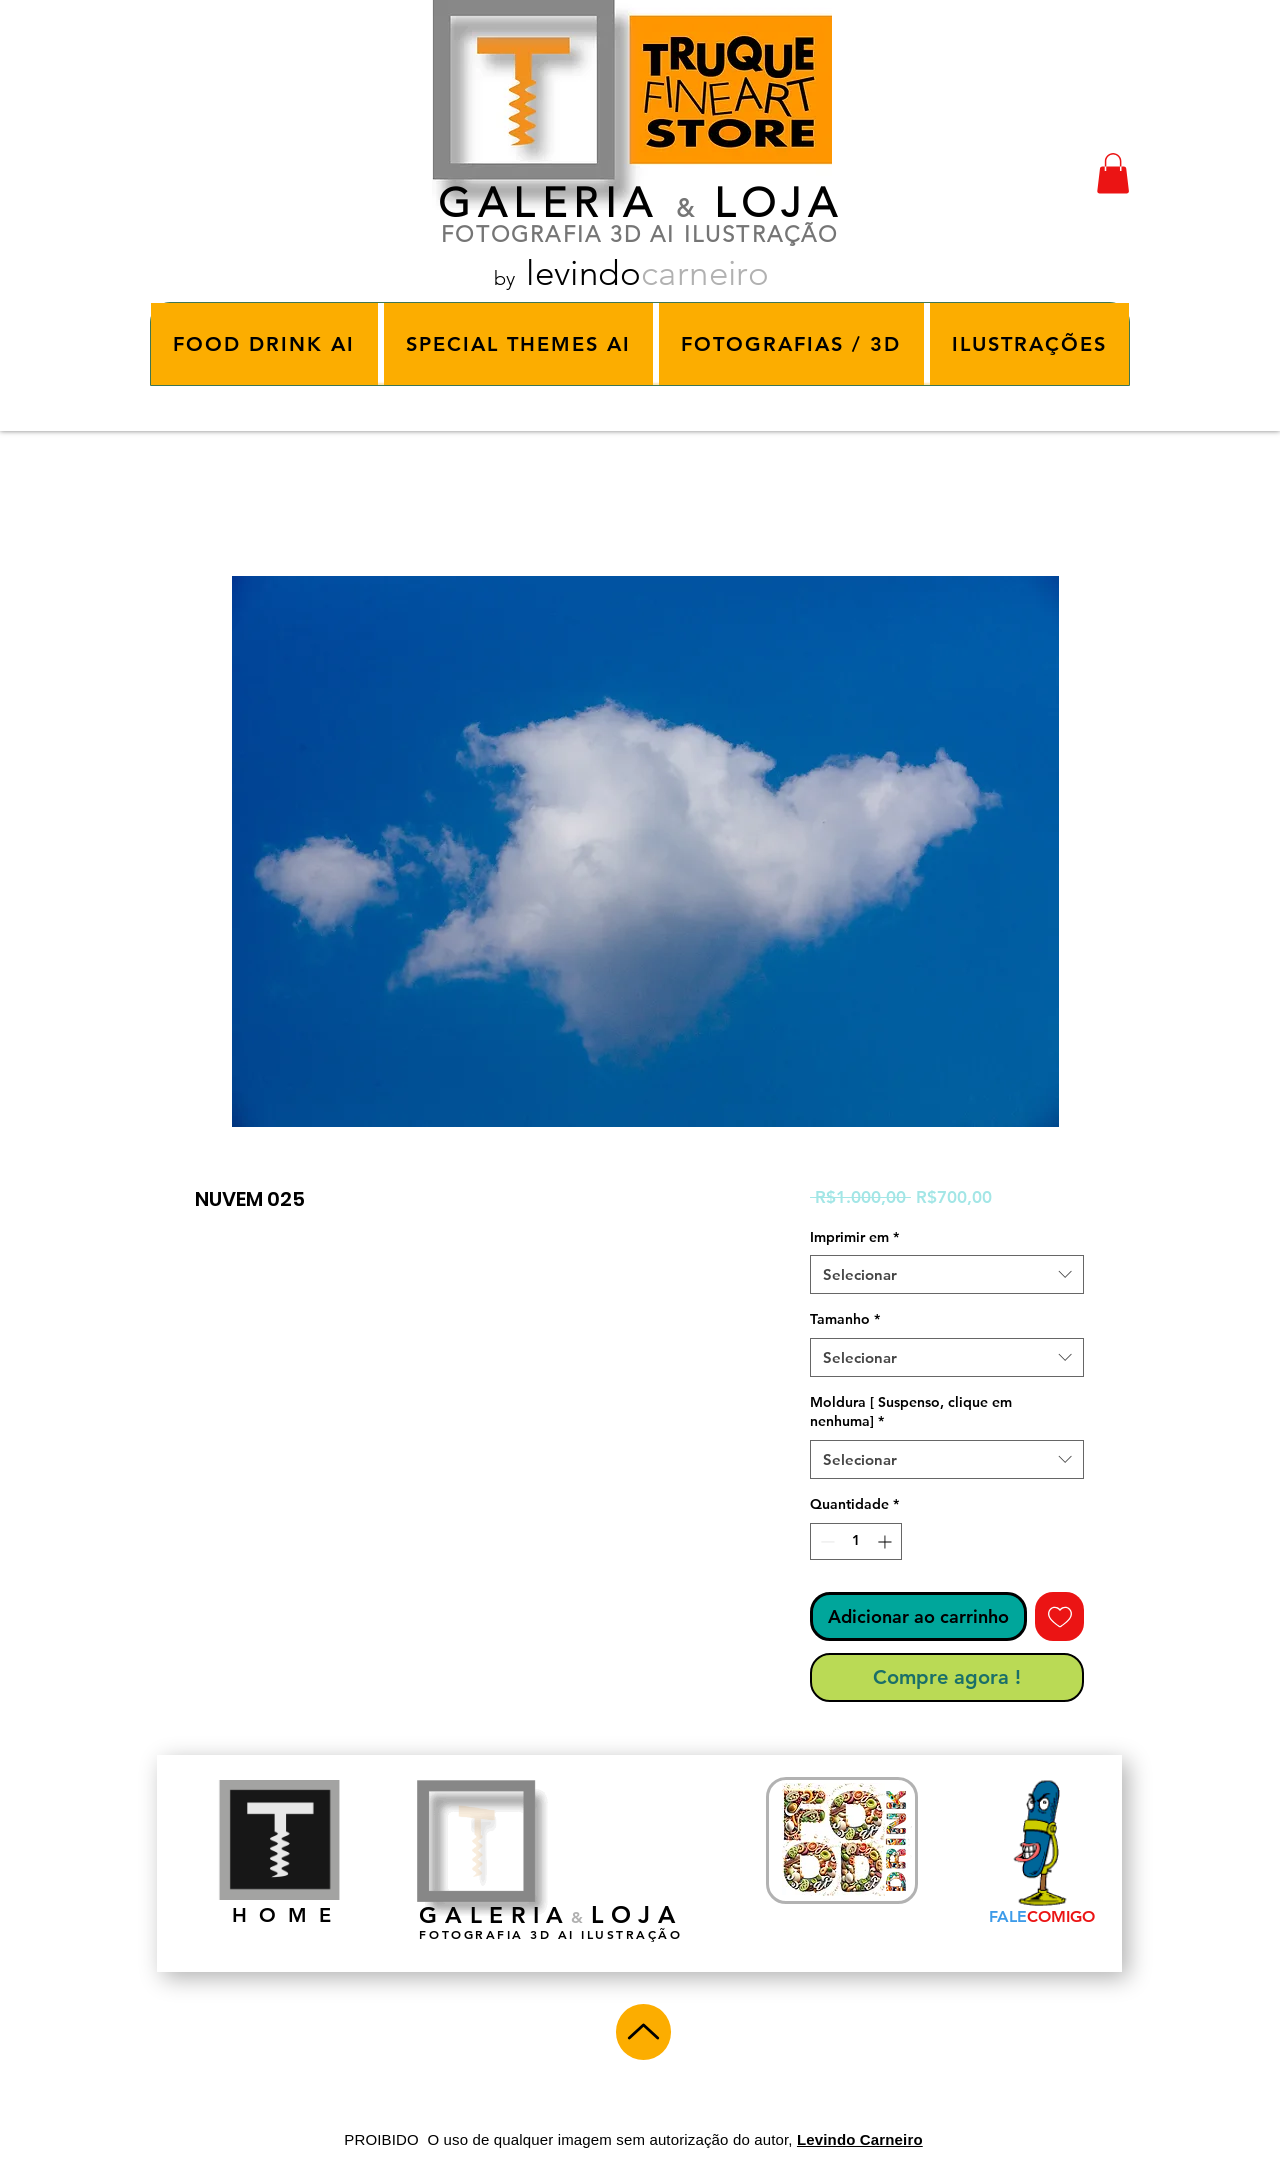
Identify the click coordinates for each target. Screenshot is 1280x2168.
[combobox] (947, 1274)
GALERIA (548, 202)
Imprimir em (854, 1237)
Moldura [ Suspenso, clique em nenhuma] (911, 1412)
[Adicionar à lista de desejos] (1059, 1616)
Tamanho (845, 1319)
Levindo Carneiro (860, 2139)
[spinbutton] (856, 1541)
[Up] (643, 2032)
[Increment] (886, 1541)
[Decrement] (825, 1541)
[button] (1113, 173)
